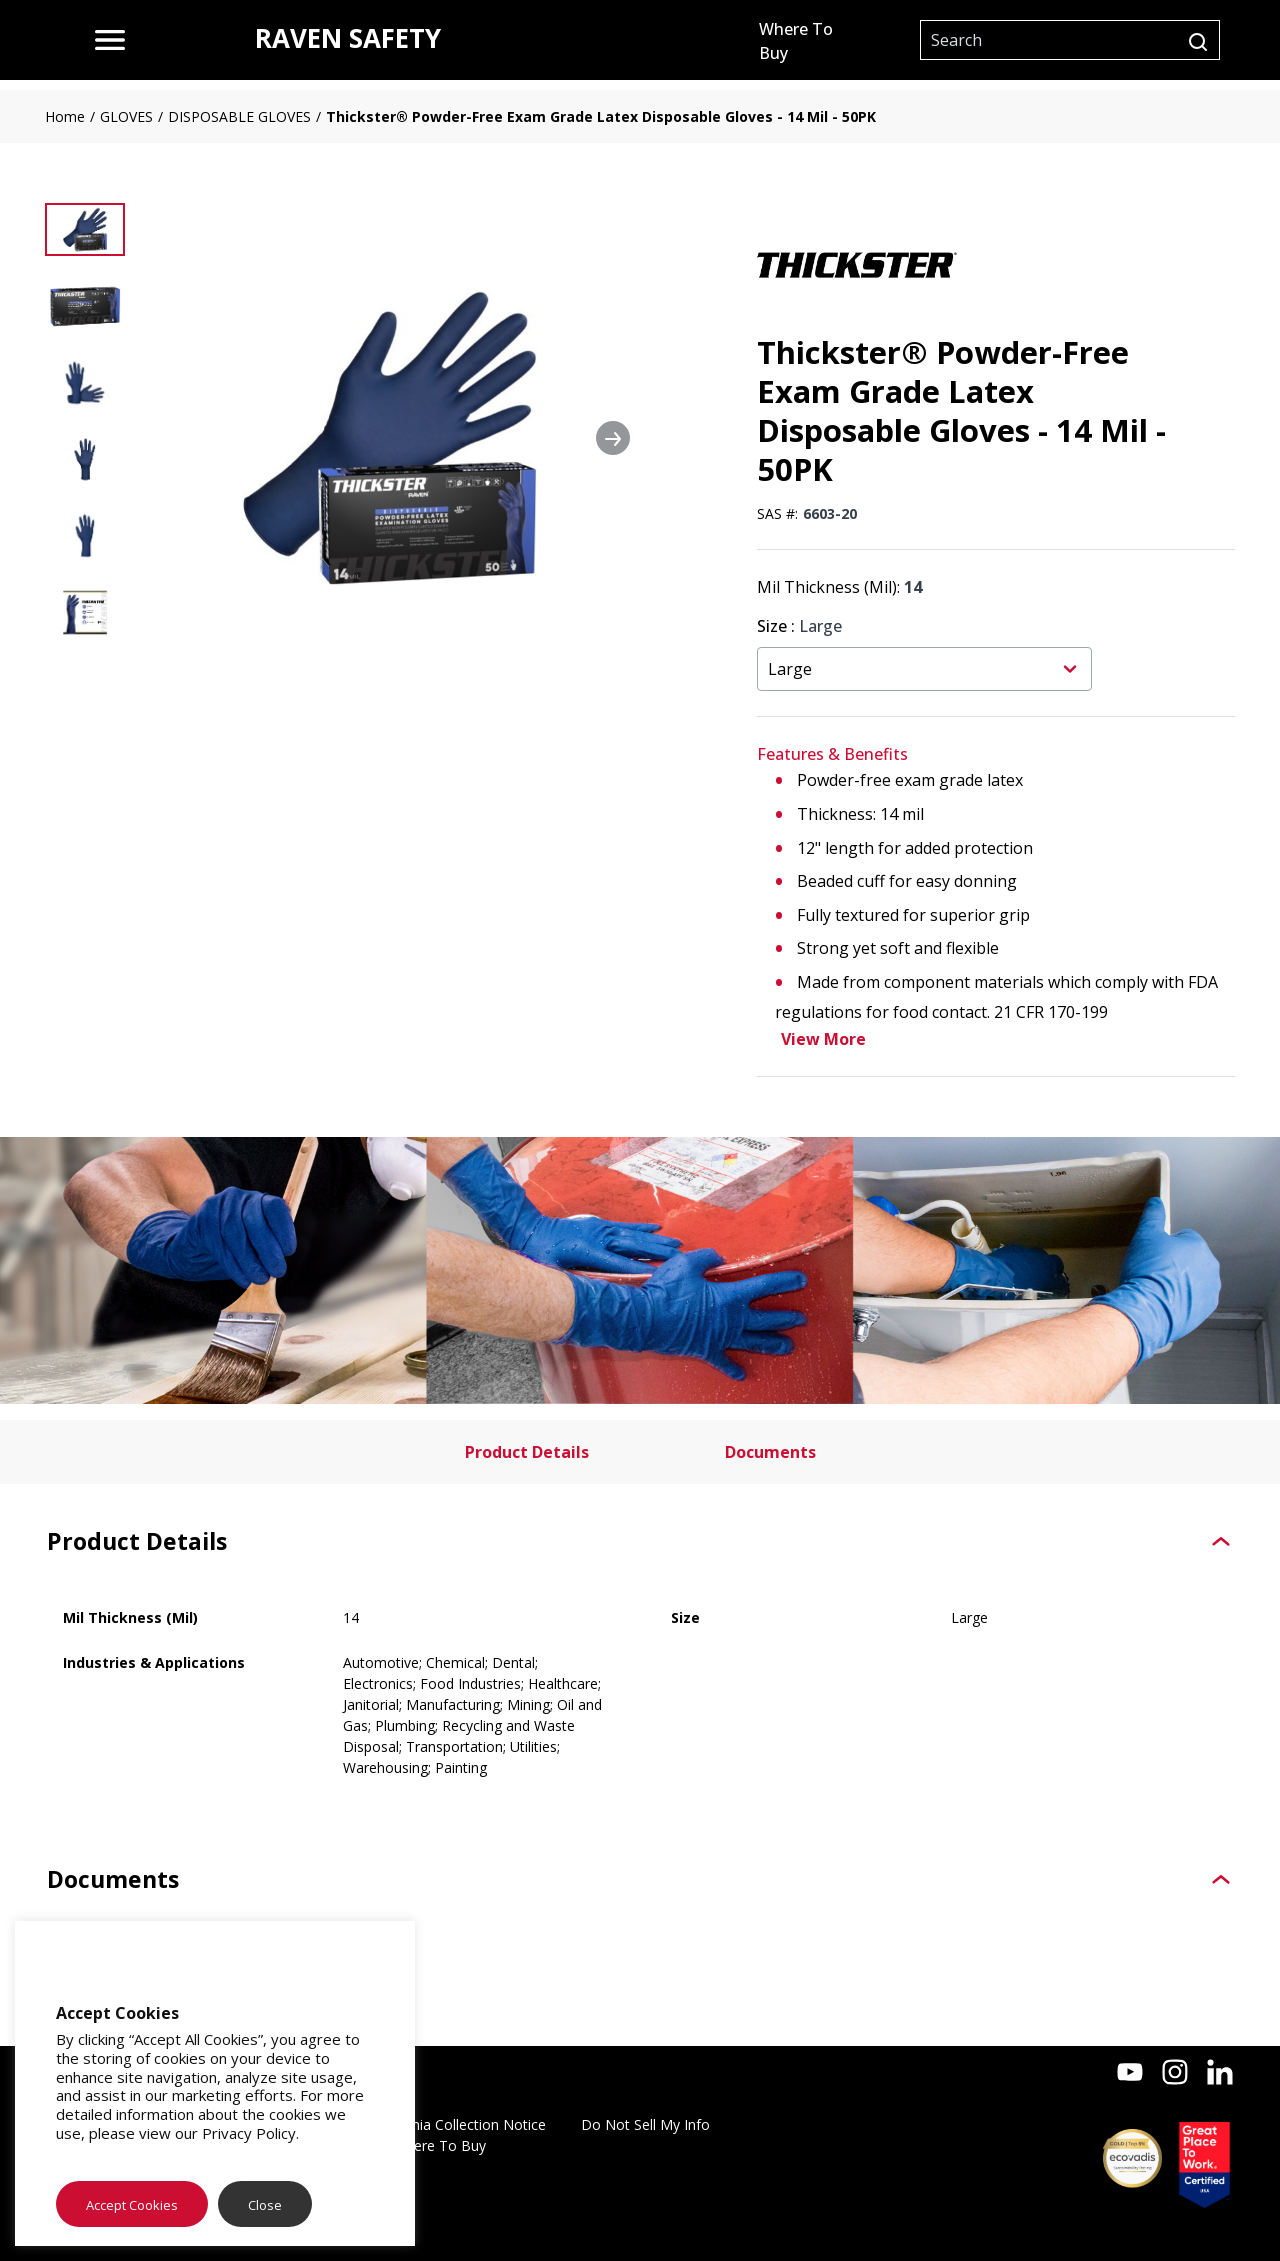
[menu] (110, 40)
